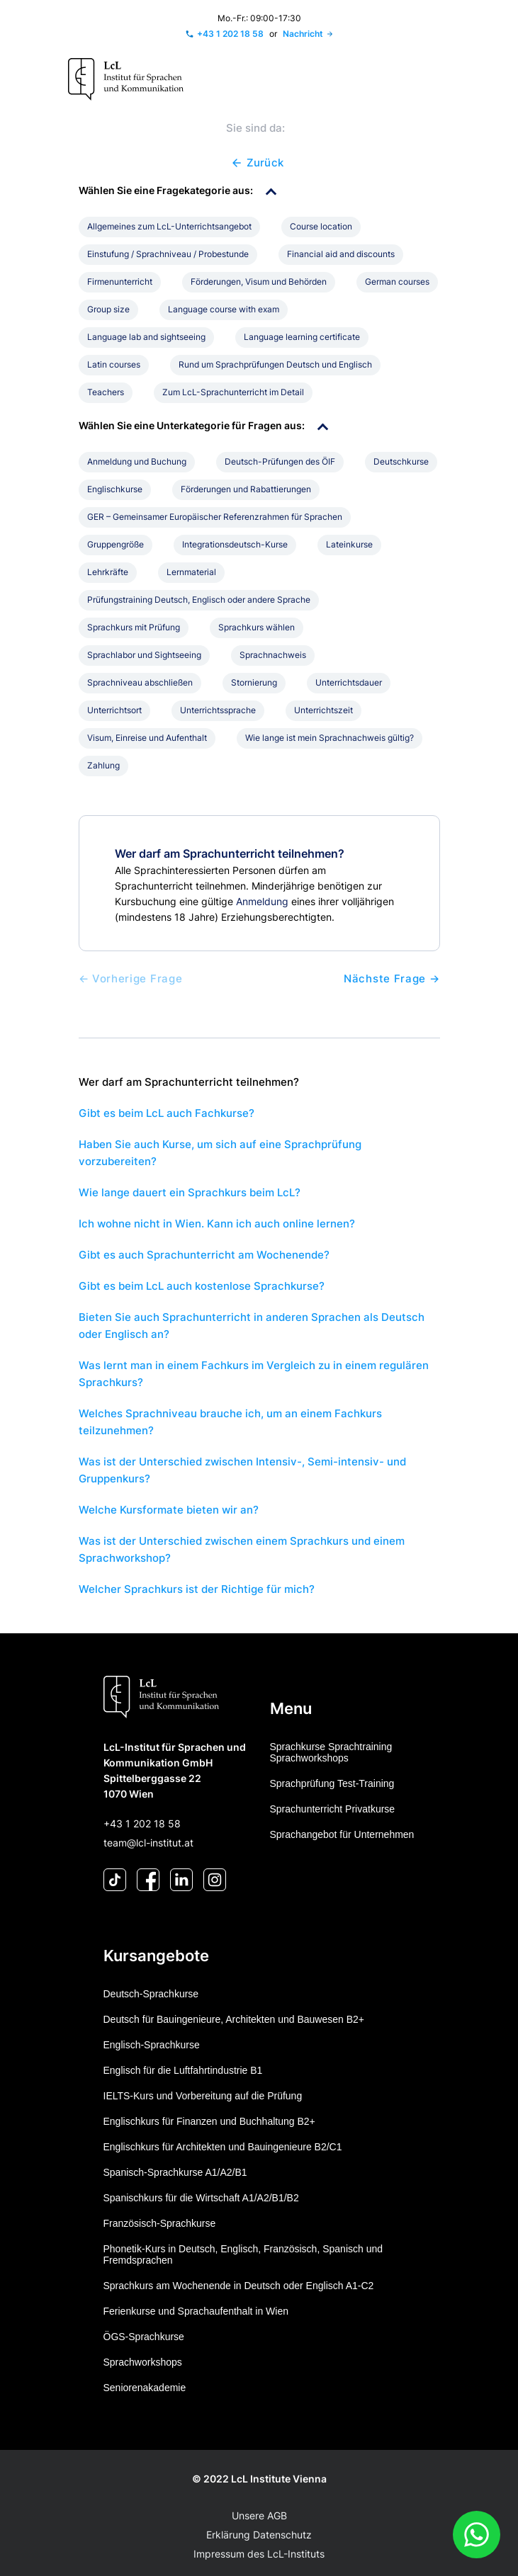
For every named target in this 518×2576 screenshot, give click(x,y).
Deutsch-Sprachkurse (151, 1993)
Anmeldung (262, 901)
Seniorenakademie (144, 2387)
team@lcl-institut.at (148, 1843)
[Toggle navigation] (436, 79)
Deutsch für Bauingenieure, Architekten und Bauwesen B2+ (234, 2019)
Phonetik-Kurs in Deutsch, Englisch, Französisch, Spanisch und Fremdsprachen (243, 2254)
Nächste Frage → (392, 978)
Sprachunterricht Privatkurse (332, 1809)
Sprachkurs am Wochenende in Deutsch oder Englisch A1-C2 (238, 2285)
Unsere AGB (259, 2515)
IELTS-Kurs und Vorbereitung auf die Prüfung (203, 2095)
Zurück (256, 162)
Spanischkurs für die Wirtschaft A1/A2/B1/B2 (201, 2197)
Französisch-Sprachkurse (159, 2223)
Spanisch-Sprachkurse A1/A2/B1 (175, 2172)
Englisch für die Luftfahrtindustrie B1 (183, 2070)
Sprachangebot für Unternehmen (342, 1834)
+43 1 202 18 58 (142, 1823)
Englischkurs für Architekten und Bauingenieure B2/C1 (222, 2146)
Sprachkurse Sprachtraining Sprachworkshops (331, 1752)
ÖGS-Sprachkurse (143, 2336)
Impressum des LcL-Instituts (259, 2554)
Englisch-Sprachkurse (151, 2044)
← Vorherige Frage (131, 978)
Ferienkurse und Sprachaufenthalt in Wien (195, 2311)
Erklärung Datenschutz (259, 2535)
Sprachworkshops (142, 2362)
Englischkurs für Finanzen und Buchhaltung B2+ (209, 2121)
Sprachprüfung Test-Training (332, 1783)
